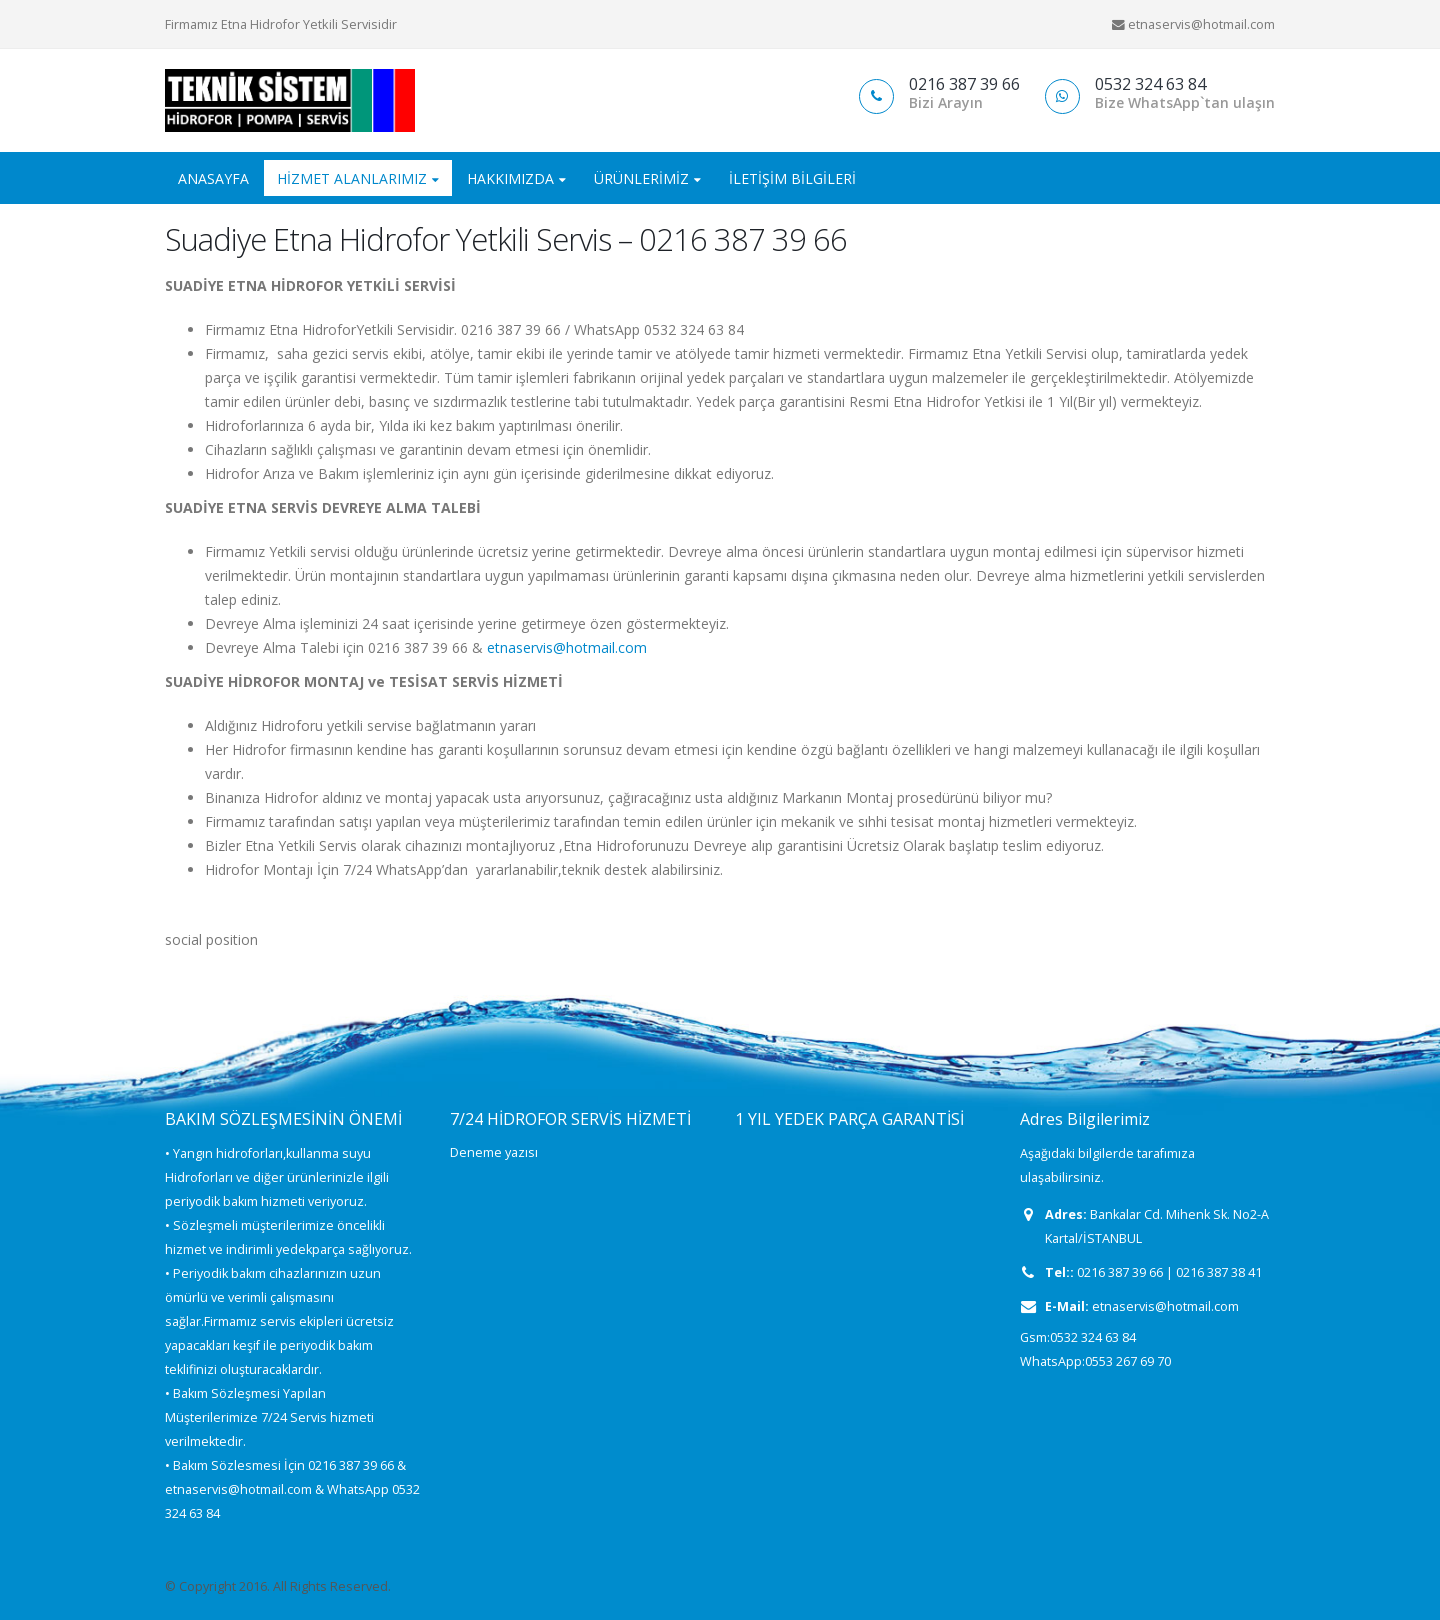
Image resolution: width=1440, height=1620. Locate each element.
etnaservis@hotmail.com (567, 647)
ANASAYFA (213, 178)
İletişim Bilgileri (792, 178)
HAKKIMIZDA (510, 178)
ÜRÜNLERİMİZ (641, 178)
